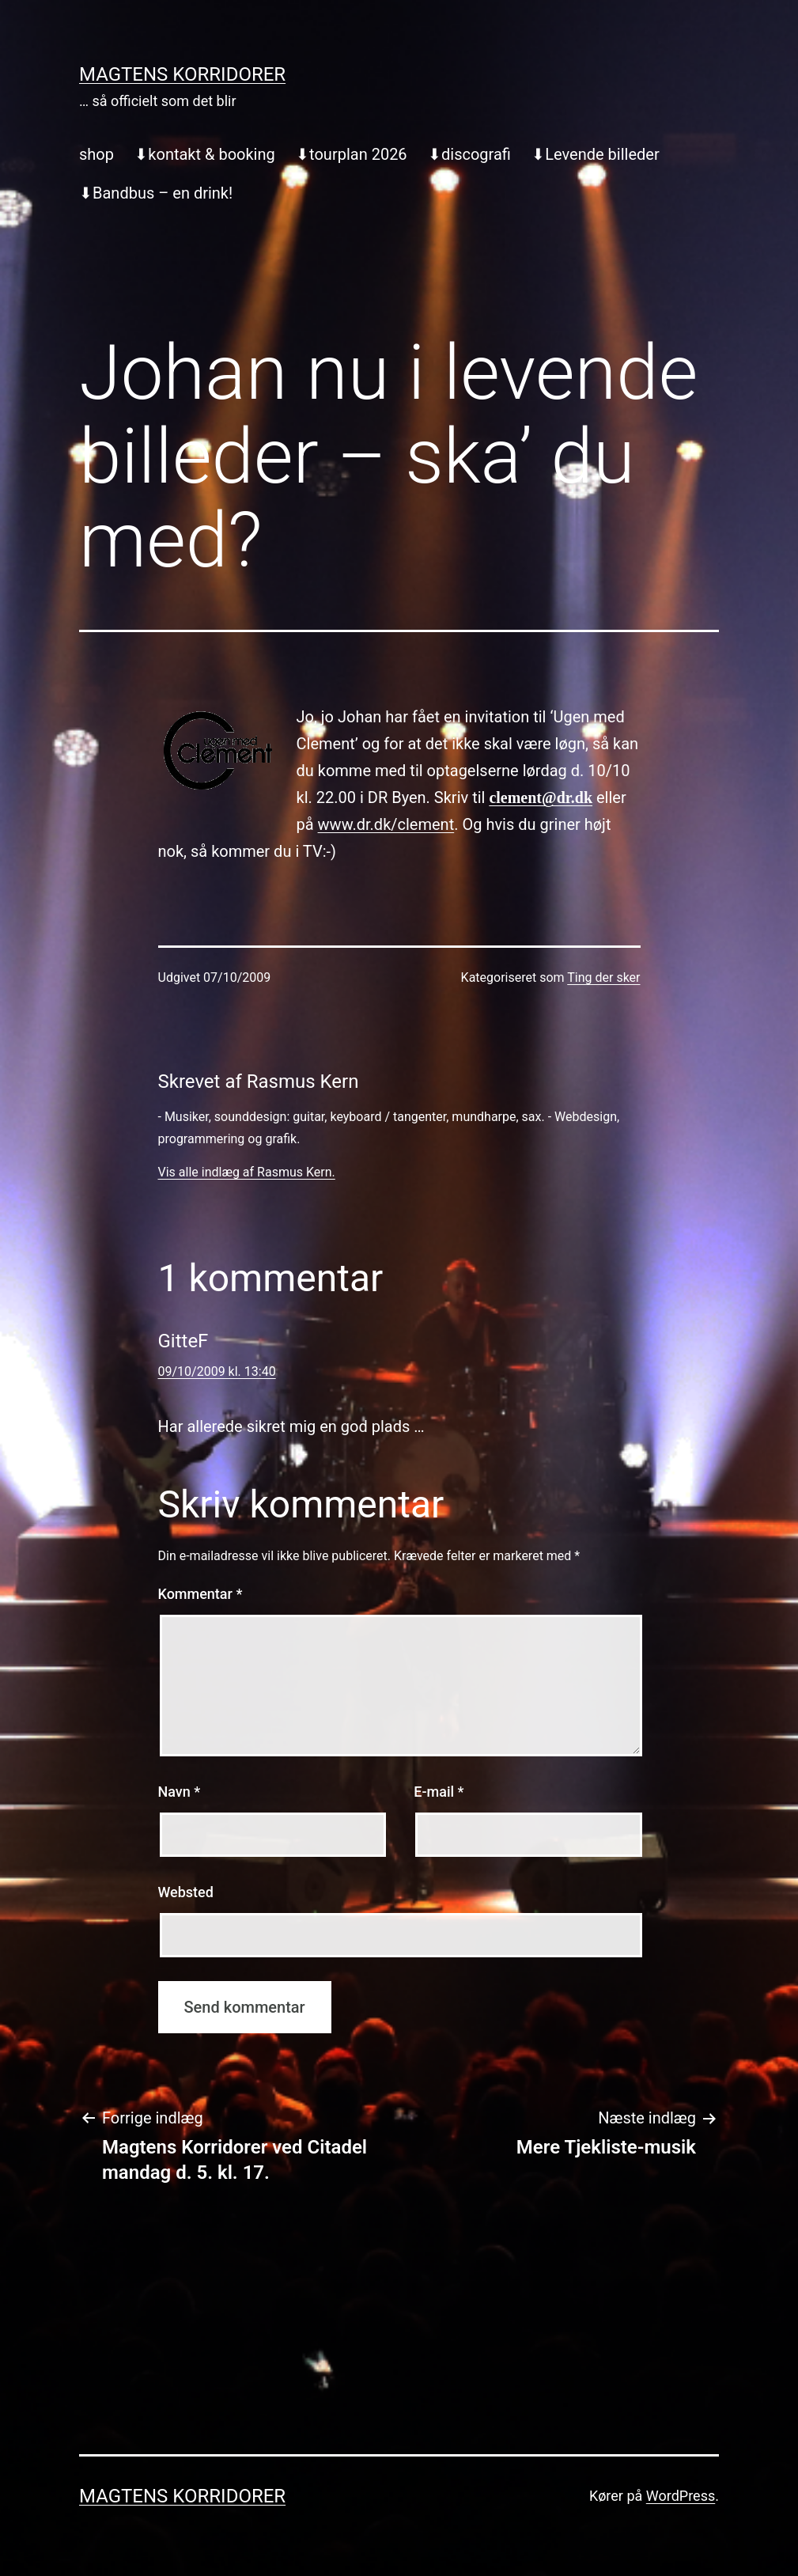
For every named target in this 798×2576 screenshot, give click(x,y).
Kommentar (200, 1593)
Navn (179, 1791)
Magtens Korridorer (182, 74)
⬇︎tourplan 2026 (351, 154)
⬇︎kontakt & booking (204, 154)
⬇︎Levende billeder (595, 154)
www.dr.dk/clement (386, 824)
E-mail (438, 1791)
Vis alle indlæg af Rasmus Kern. (246, 1172)
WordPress (680, 2495)
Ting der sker (603, 977)
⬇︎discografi (469, 154)
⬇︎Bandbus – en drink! (156, 193)
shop (96, 154)
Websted (186, 1892)
